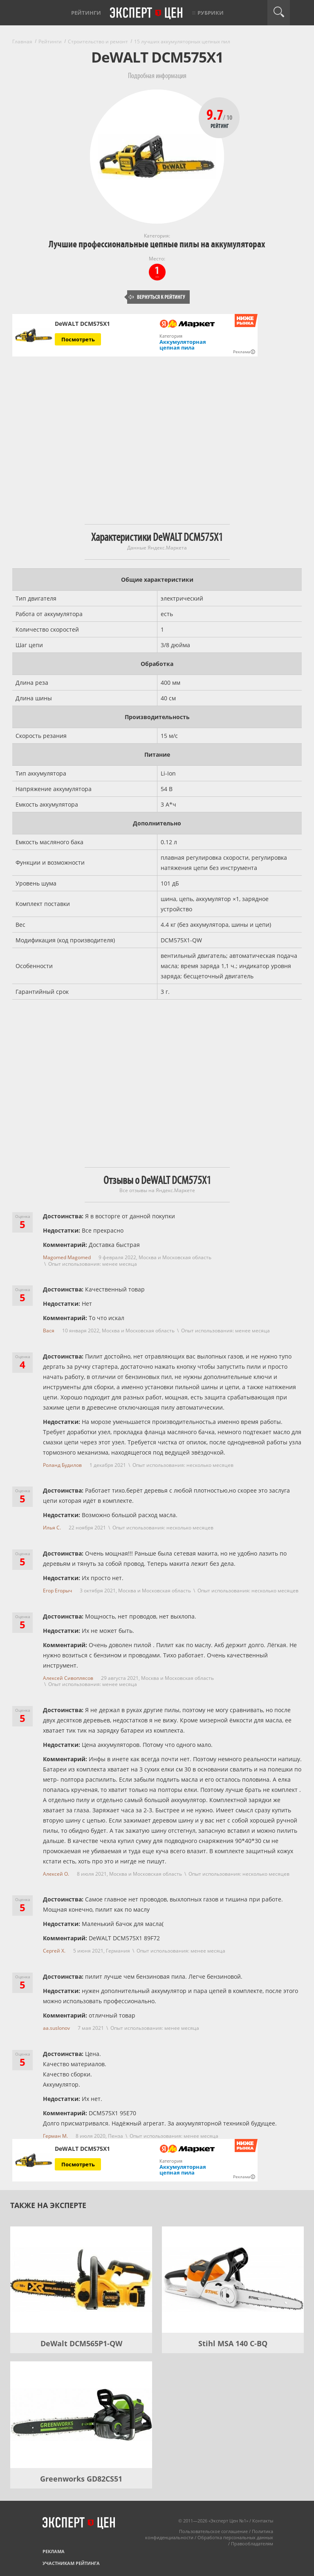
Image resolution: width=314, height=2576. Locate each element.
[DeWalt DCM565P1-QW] (81, 2279)
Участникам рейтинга (71, 2563)
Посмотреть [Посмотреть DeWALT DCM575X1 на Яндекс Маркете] (78, 339)
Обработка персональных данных (235, 2537)
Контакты (262, 2521)
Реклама (54, 2551)
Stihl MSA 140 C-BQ (232, 2343)
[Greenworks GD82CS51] (81, 2414)
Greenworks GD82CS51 (81, 2479)
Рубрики (210, 12)
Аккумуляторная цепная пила (182, 344)
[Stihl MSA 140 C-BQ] (233, 2279)
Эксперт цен (147, 13)
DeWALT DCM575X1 (82, 324)
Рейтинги (86, 12)
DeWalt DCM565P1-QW (81, 2343)
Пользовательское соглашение (213, 2531)
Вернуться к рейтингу (157, 297)
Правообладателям (252, 2543)
